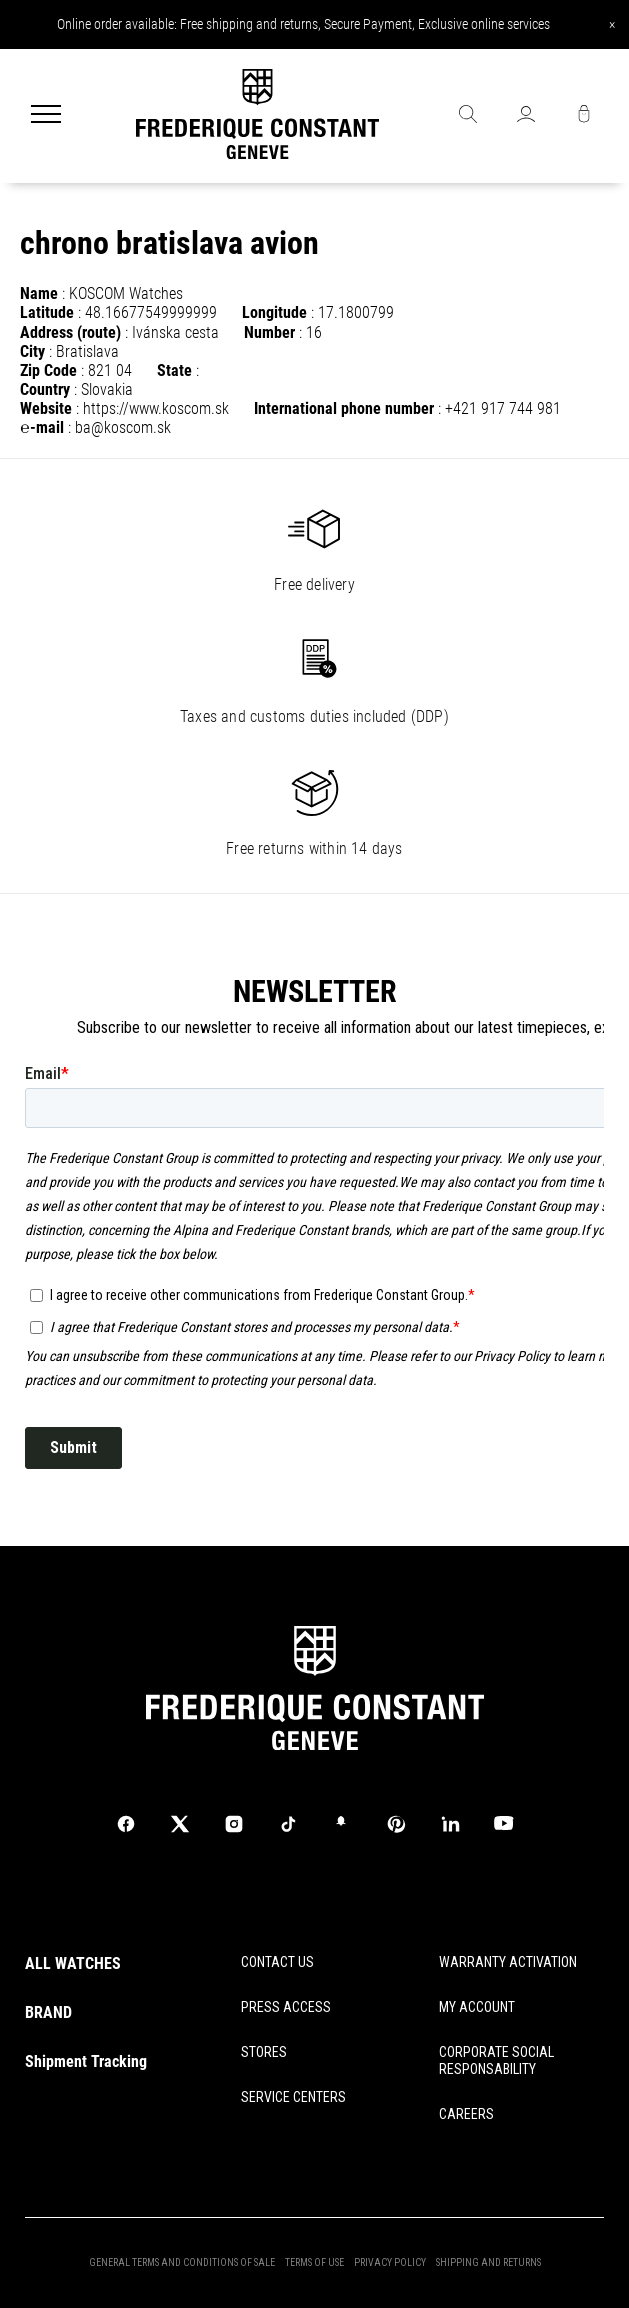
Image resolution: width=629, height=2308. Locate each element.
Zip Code (48, 370)
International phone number (344, 408)
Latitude (47, 312)
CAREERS (466, 2114)
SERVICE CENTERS (293, 2097)
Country (45, 389)
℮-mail (42, 427)
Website (46, 408)
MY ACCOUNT (477, 2007)
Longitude (274, 312)
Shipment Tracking (86, 2061)
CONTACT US (277, 1962)
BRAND (48, 2012)
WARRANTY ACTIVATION (508, 1962)
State (174, 370)
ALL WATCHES (73, 1963)
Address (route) (70, 332)
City (32, 351)
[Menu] (46, 116)
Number (269, 332)
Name (39, 293)
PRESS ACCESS (286, 2007)
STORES (264, 2052)
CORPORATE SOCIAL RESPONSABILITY (496, 2060)
